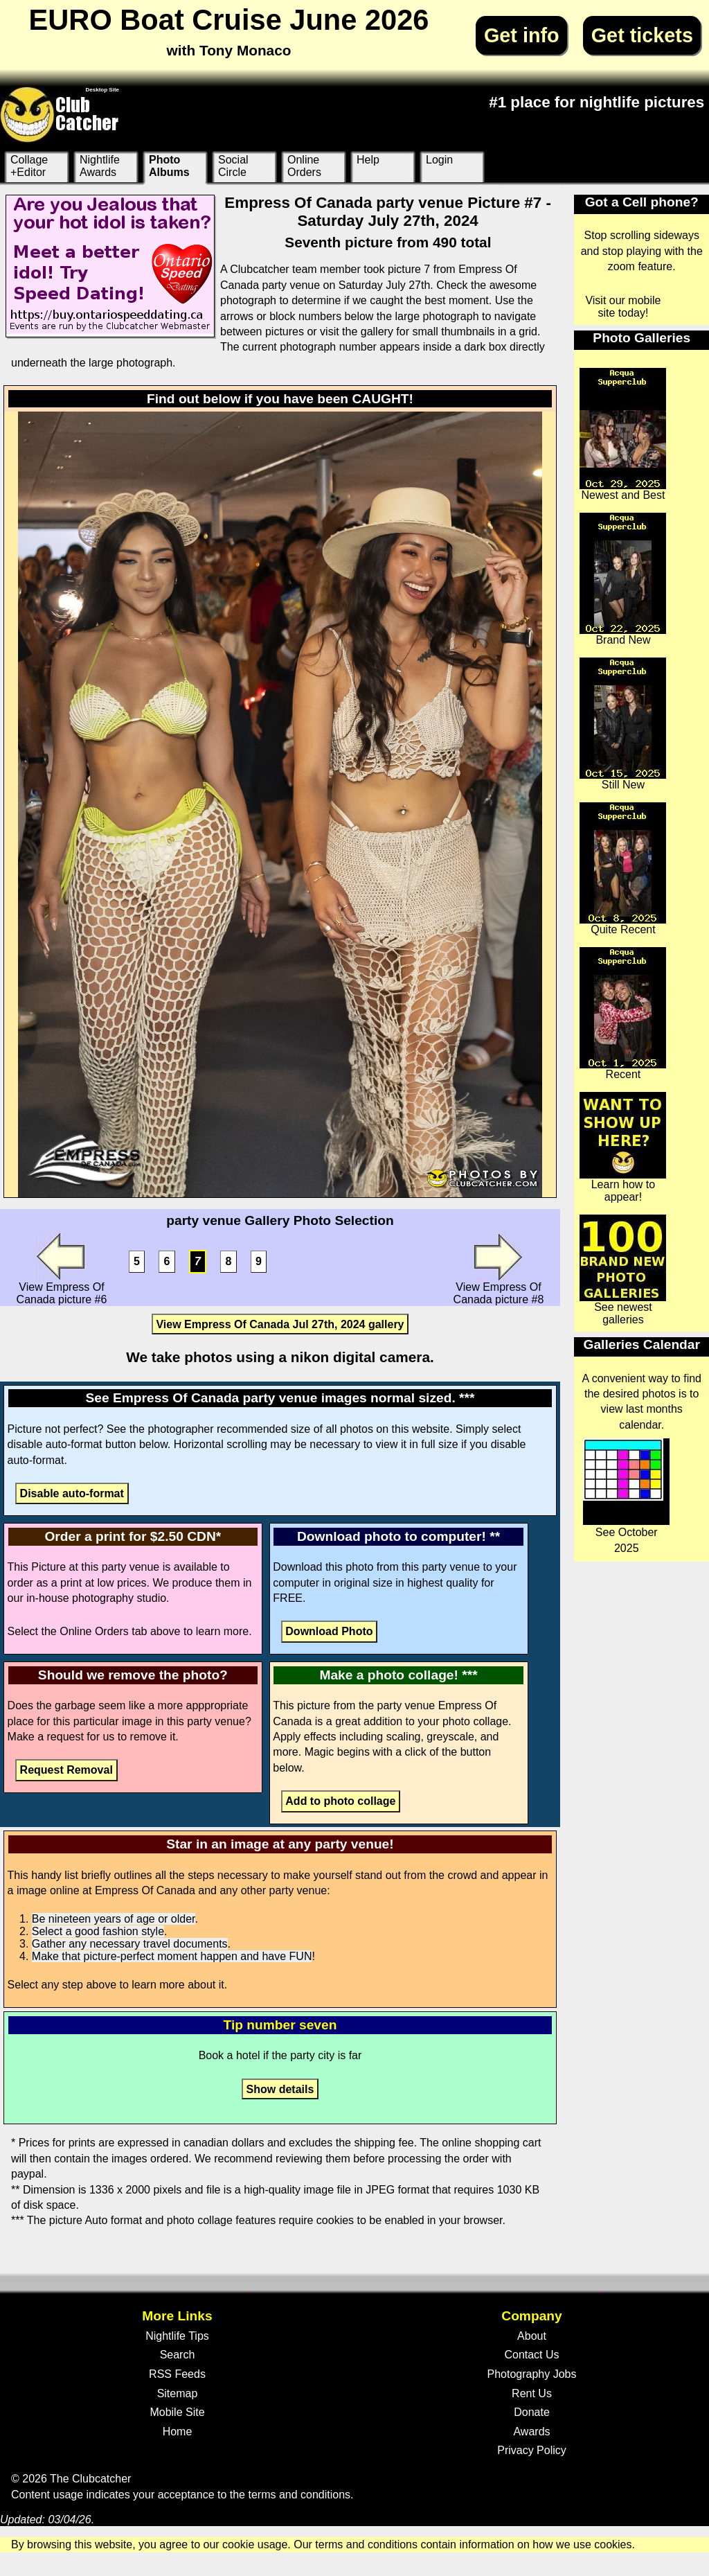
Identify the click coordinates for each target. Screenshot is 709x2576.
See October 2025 (626, 1495)
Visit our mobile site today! (623, 306)
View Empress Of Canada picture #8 (499, 1269)
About (531, 2336)
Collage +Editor (29, 166)
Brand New (623, 579)
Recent (623, 1013)
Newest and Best (623, 434)
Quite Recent (623, 868)
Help (368, 160)
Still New (623, 724)
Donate (532, 2412)
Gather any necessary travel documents (130, 1944)
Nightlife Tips (177, 2336)
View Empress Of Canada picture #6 (62, 1269)
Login (439, 160)
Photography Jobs (532, 2374)
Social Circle (233, 166)
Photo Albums (169, 166)
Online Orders (304, 166)
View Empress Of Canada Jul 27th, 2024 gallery (280, 1324)
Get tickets (642, 35)
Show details (280, 2088)
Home (177, 2431)
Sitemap (177, 2393)
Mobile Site (177, 2412)
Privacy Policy (531, 2450)
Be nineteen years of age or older (113, 1919)
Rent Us (532, 2393)
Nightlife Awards (100, 166)
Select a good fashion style (98, 1931)
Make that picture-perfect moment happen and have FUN (172, 1956)
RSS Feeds (177, 2374)
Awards (531, 2431)
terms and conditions (299, 2494)
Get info (521, 35)
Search (177, 2355)
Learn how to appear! (623, 1147)
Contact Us (531, 2355)
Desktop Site (102, 90)
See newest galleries (623, 1270)
